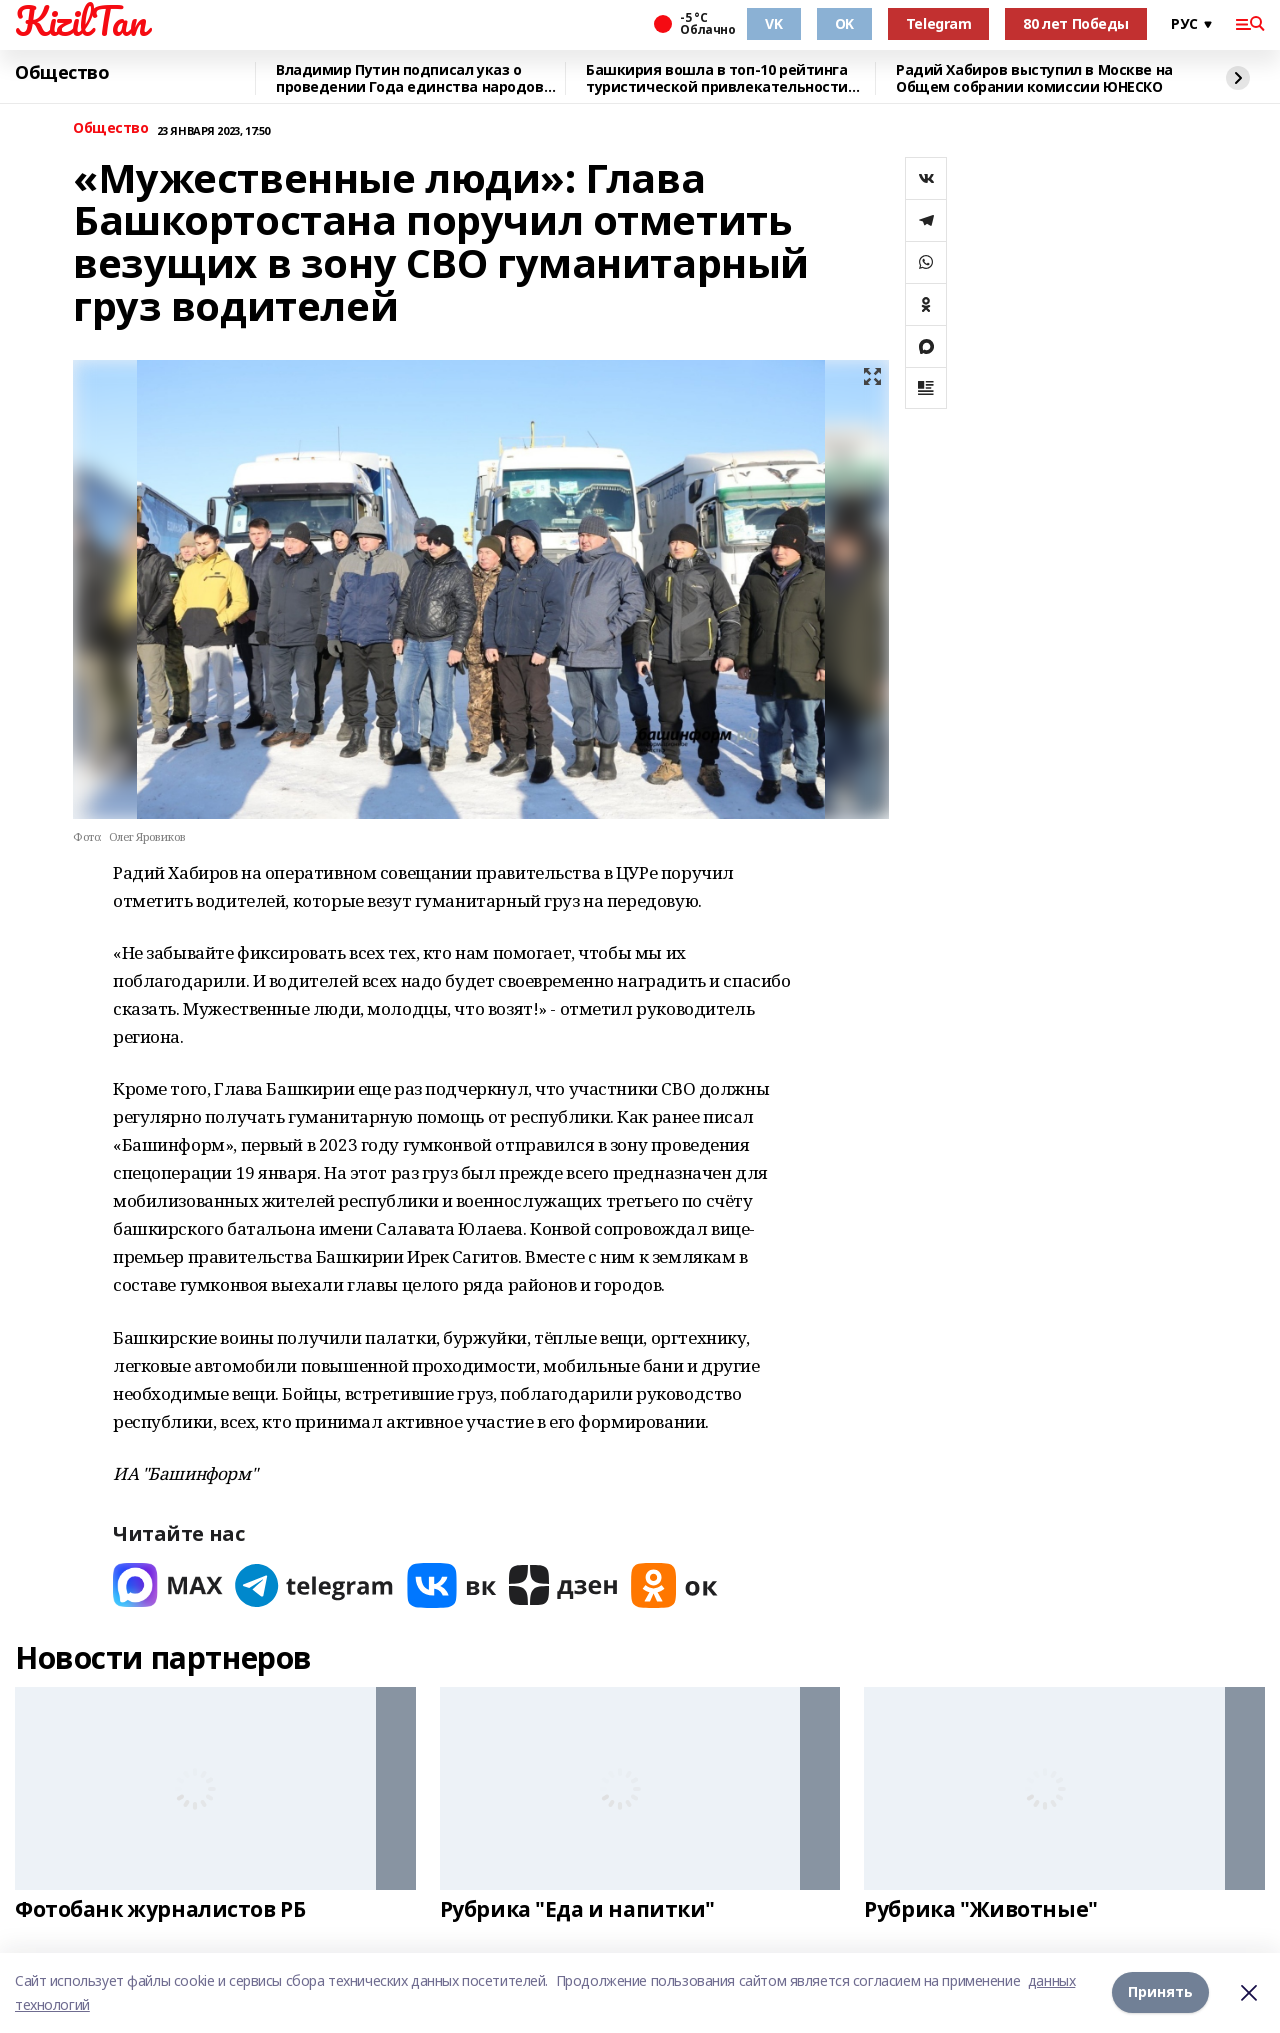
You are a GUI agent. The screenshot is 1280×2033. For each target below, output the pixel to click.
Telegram (939, 23)
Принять (1160, 1992)
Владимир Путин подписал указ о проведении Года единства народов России (410, 78)
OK (844, 23)
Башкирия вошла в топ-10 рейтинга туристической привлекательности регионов (717, 78)
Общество (62, 73)
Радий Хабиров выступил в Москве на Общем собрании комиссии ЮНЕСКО (1034, 78)
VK (773, 23)
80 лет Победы (1076, 23)
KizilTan (81, 21)
